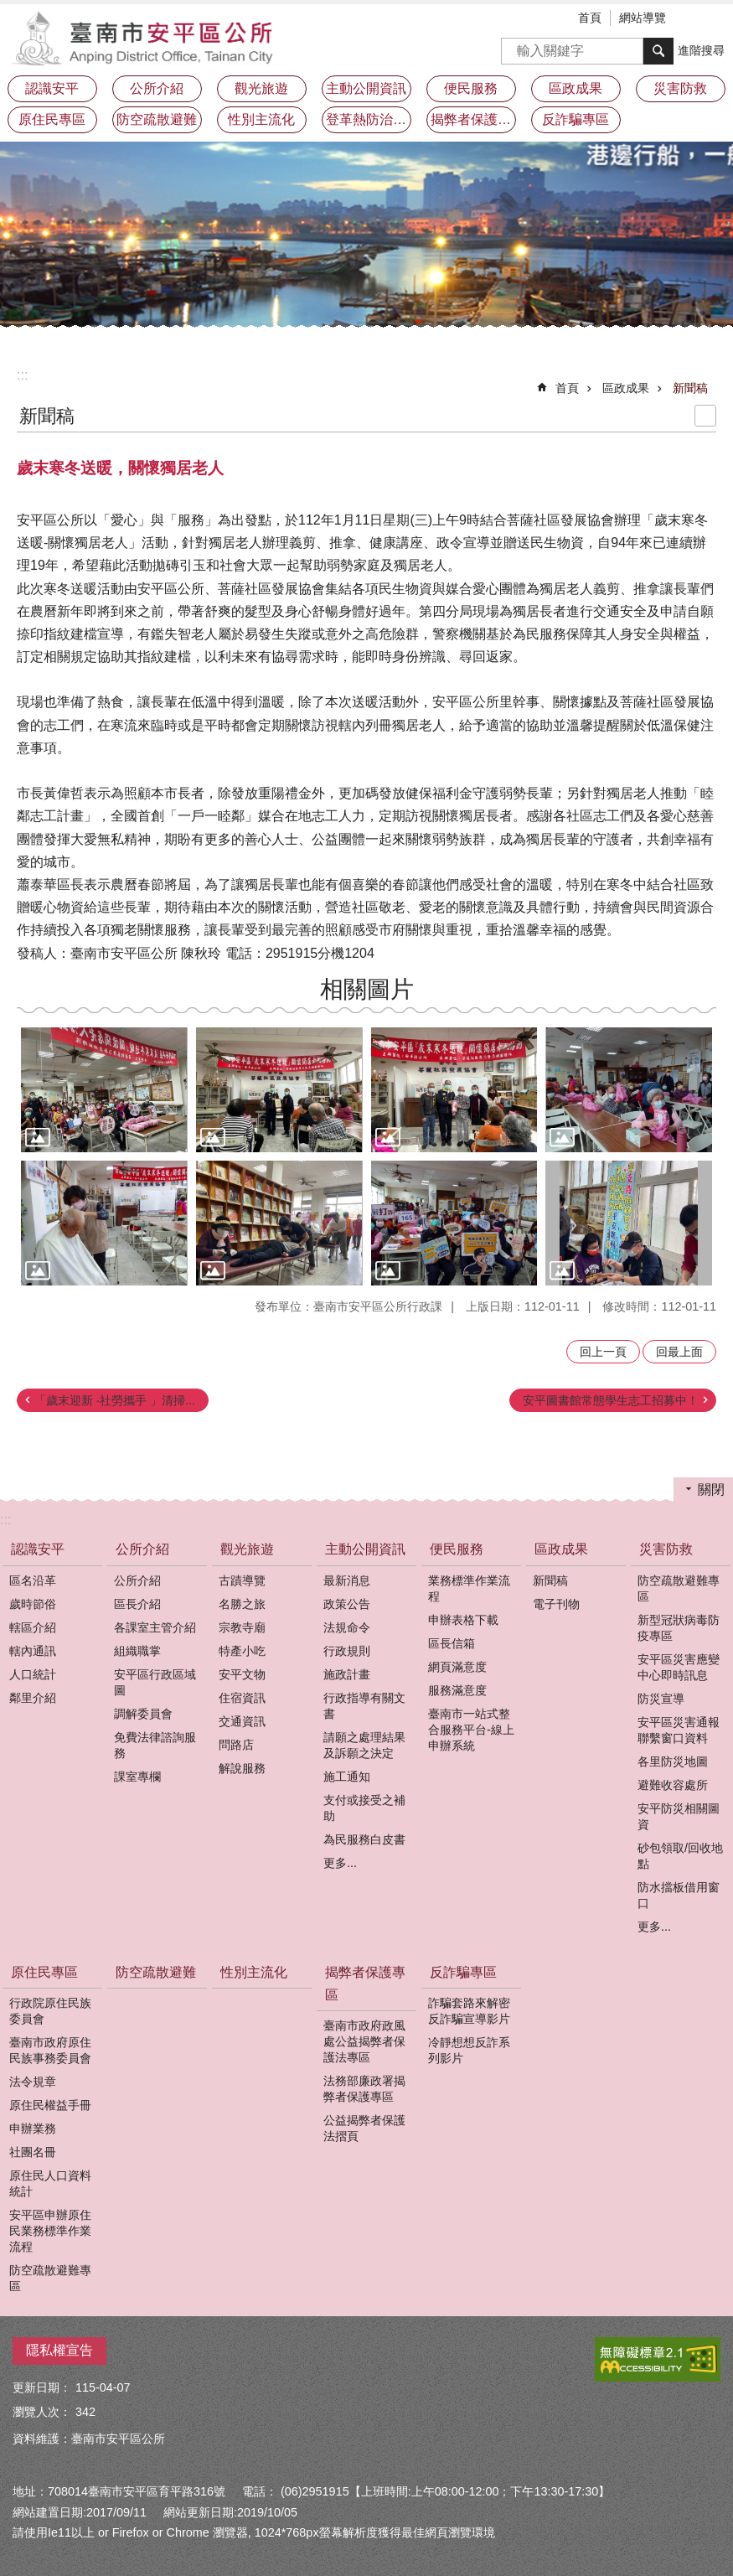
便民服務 (456, 1549)
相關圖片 (367, 989)
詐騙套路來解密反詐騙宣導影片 (469, 2010)
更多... (340, 1863)
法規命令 (346, 1627)
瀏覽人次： (42, 2411)
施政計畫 (346, 1674)
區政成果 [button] (575, 88)
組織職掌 (137, 1651)
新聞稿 (690, 388)
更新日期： (42, 2387)
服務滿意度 (457, 1690)
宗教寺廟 (242, 1627)
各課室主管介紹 (155, 1627)
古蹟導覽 (242, 1580)
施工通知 (346, 1776)
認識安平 (38, 1549)
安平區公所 (146, 37)
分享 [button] (720, 19)
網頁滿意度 (457, 1666)
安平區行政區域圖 (155, 1682)
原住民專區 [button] (51, 119)
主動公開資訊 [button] (366, 88)
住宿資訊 (242, 1697)
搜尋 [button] (658, 51)
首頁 (589, 17)
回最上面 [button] (679, 1351)
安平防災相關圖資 (679, 1816)
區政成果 (625, 388)
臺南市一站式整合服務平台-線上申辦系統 (471, 1729)
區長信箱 (451, 1643)
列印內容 (705, 416)
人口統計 (32, 1674)
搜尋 (514, 46)
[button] (104, 1089)
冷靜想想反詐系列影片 (469, 2050)
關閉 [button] (711, 1489)
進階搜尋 (701, 50)
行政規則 (346, 1651)
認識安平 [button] (52, 88)
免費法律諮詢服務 (155, 1745)
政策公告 (346, 1604)
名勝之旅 (242, 1604)
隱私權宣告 (59, 2350)
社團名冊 (32, 2152)
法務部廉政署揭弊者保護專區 (364, 2088)
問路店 (236, 1744)
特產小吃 (242, 1651)
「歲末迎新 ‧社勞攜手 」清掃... (114, 1400)
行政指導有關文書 (364, 1705)
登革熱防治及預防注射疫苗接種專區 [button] (368, 119)
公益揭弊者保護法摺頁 (364, 2128)
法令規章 (32, 2081)
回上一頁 (603, 1351)
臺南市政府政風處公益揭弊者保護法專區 (364, 2041)
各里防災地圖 (673, 1761)
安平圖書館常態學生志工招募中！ (611, 1400)
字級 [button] (695, 19)
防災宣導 (661, 1698)
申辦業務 (32, 2128)
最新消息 (346, 1580)
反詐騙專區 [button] (575, 119)
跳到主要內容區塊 (8, 8)
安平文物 (242, 1674)
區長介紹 (137, 1604)
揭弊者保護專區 (365, 1983)
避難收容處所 (673, 1785)
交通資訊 (242, 1721)
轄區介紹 (32, 1627)
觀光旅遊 (247, 1549)
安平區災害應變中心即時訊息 (679, 1667)
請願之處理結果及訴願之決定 (364, 1745)
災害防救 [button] (680, 88)
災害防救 (666, 1549)
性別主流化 (261, 119)
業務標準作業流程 (469, 1588)
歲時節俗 (32, 1604)
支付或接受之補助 (364, 1808)
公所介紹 (142, 1549)
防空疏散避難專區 (679, 1588)
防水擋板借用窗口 (679, 1895)
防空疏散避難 (156, 119)
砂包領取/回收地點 (680, 1855)
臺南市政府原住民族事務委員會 (50, 2050)
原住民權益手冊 (50, 2105)
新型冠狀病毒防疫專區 (679, 1627)
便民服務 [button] (471, 88)
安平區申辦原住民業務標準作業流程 (50, 2230)
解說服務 (242, 1768)
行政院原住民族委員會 (50, 2010)
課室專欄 (137, 1776)
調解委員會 (143, 1713)
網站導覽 (642, 17)
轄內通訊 (32, 1651)
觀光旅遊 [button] (261, 88)
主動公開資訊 (365, 1549)
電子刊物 (556, 1604)
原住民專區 (44, 1972)
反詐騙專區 (463, 1972)
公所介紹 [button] (156, 88)
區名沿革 (32, 1580)
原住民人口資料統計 (50, 2183)
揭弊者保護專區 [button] (473, 119)
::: (22, 375)
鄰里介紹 (32, 1697)
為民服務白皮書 (364, 1839)
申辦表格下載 (463, 1620)
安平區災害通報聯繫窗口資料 (679, 1730)
